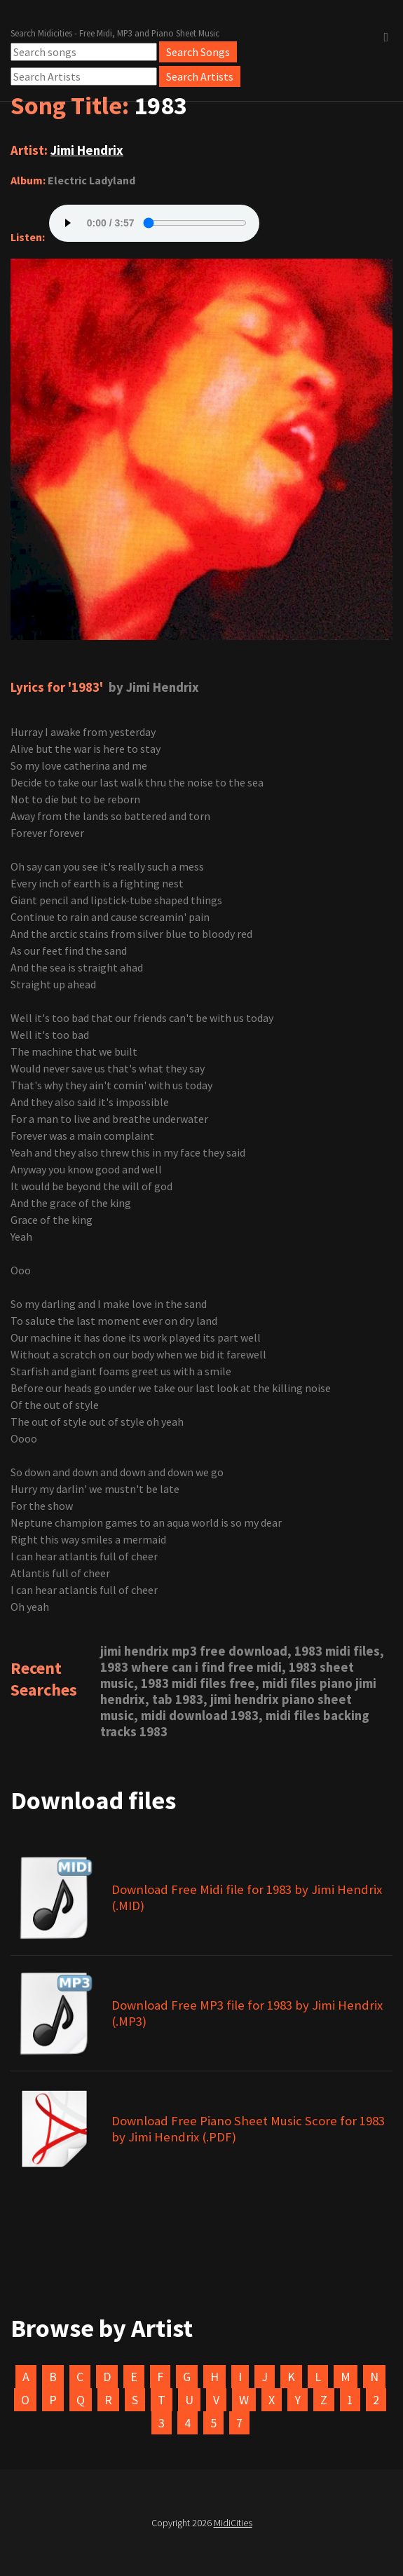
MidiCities (233, 2522)
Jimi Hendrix (86, 150)
